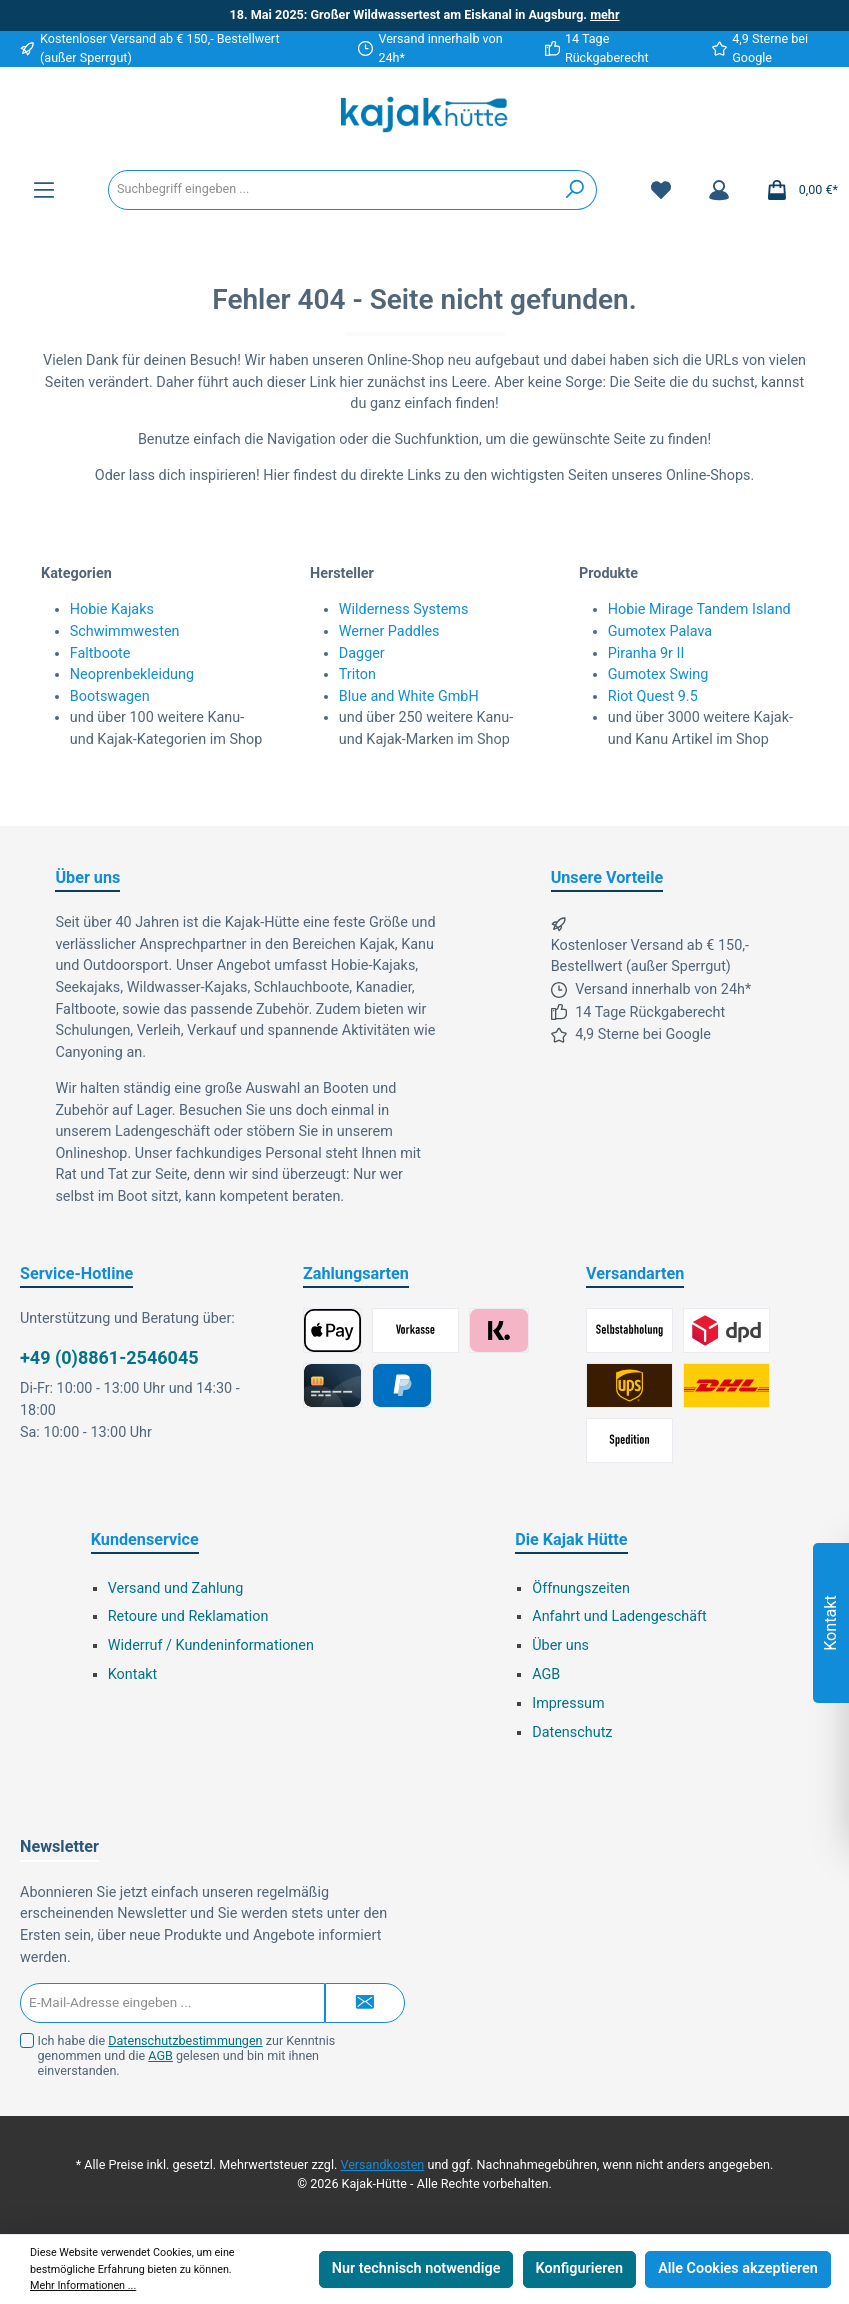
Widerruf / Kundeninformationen (211, 1645)
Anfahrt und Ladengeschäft (619, 1616)
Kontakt (133, 1674)
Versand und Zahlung (176, 1588)
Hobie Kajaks (112, 609)
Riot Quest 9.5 (653, 696)
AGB (546, 1674)
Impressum (568, 1703)
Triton (357, 674)
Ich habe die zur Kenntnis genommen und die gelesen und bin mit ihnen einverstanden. (187, 2055)
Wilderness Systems (404, 609)
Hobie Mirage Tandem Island (699, 609)
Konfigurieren (579, 2268)
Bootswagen (110, 696)
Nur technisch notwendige (416, 2268)
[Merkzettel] (661, 190)
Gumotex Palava (660, 631)
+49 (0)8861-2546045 (109, 1357)
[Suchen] (575, 190)
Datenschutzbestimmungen (185, 2040)
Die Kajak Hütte (571, 1539)
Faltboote (100, 653)
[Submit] (365, 2003)
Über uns (560, 1645)
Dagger (362, 653)
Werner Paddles (389, 631)
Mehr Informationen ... (83, 2285)
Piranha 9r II (646, 653)
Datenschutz (572, 1732)
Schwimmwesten (125, 631)
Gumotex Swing (658, 674)
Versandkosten (382, 2164)
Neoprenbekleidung (132, 674)
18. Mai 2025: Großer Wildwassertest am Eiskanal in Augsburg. (424, 14)
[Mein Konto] (719, 190)
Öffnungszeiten (581, 1588)
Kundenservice (145, 1539)
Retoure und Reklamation (188, 1616)
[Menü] (44, 190)
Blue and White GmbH (409, 696)
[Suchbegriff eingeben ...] (331, 190)
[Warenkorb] (796, 190)
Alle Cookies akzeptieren (738, 2268)
